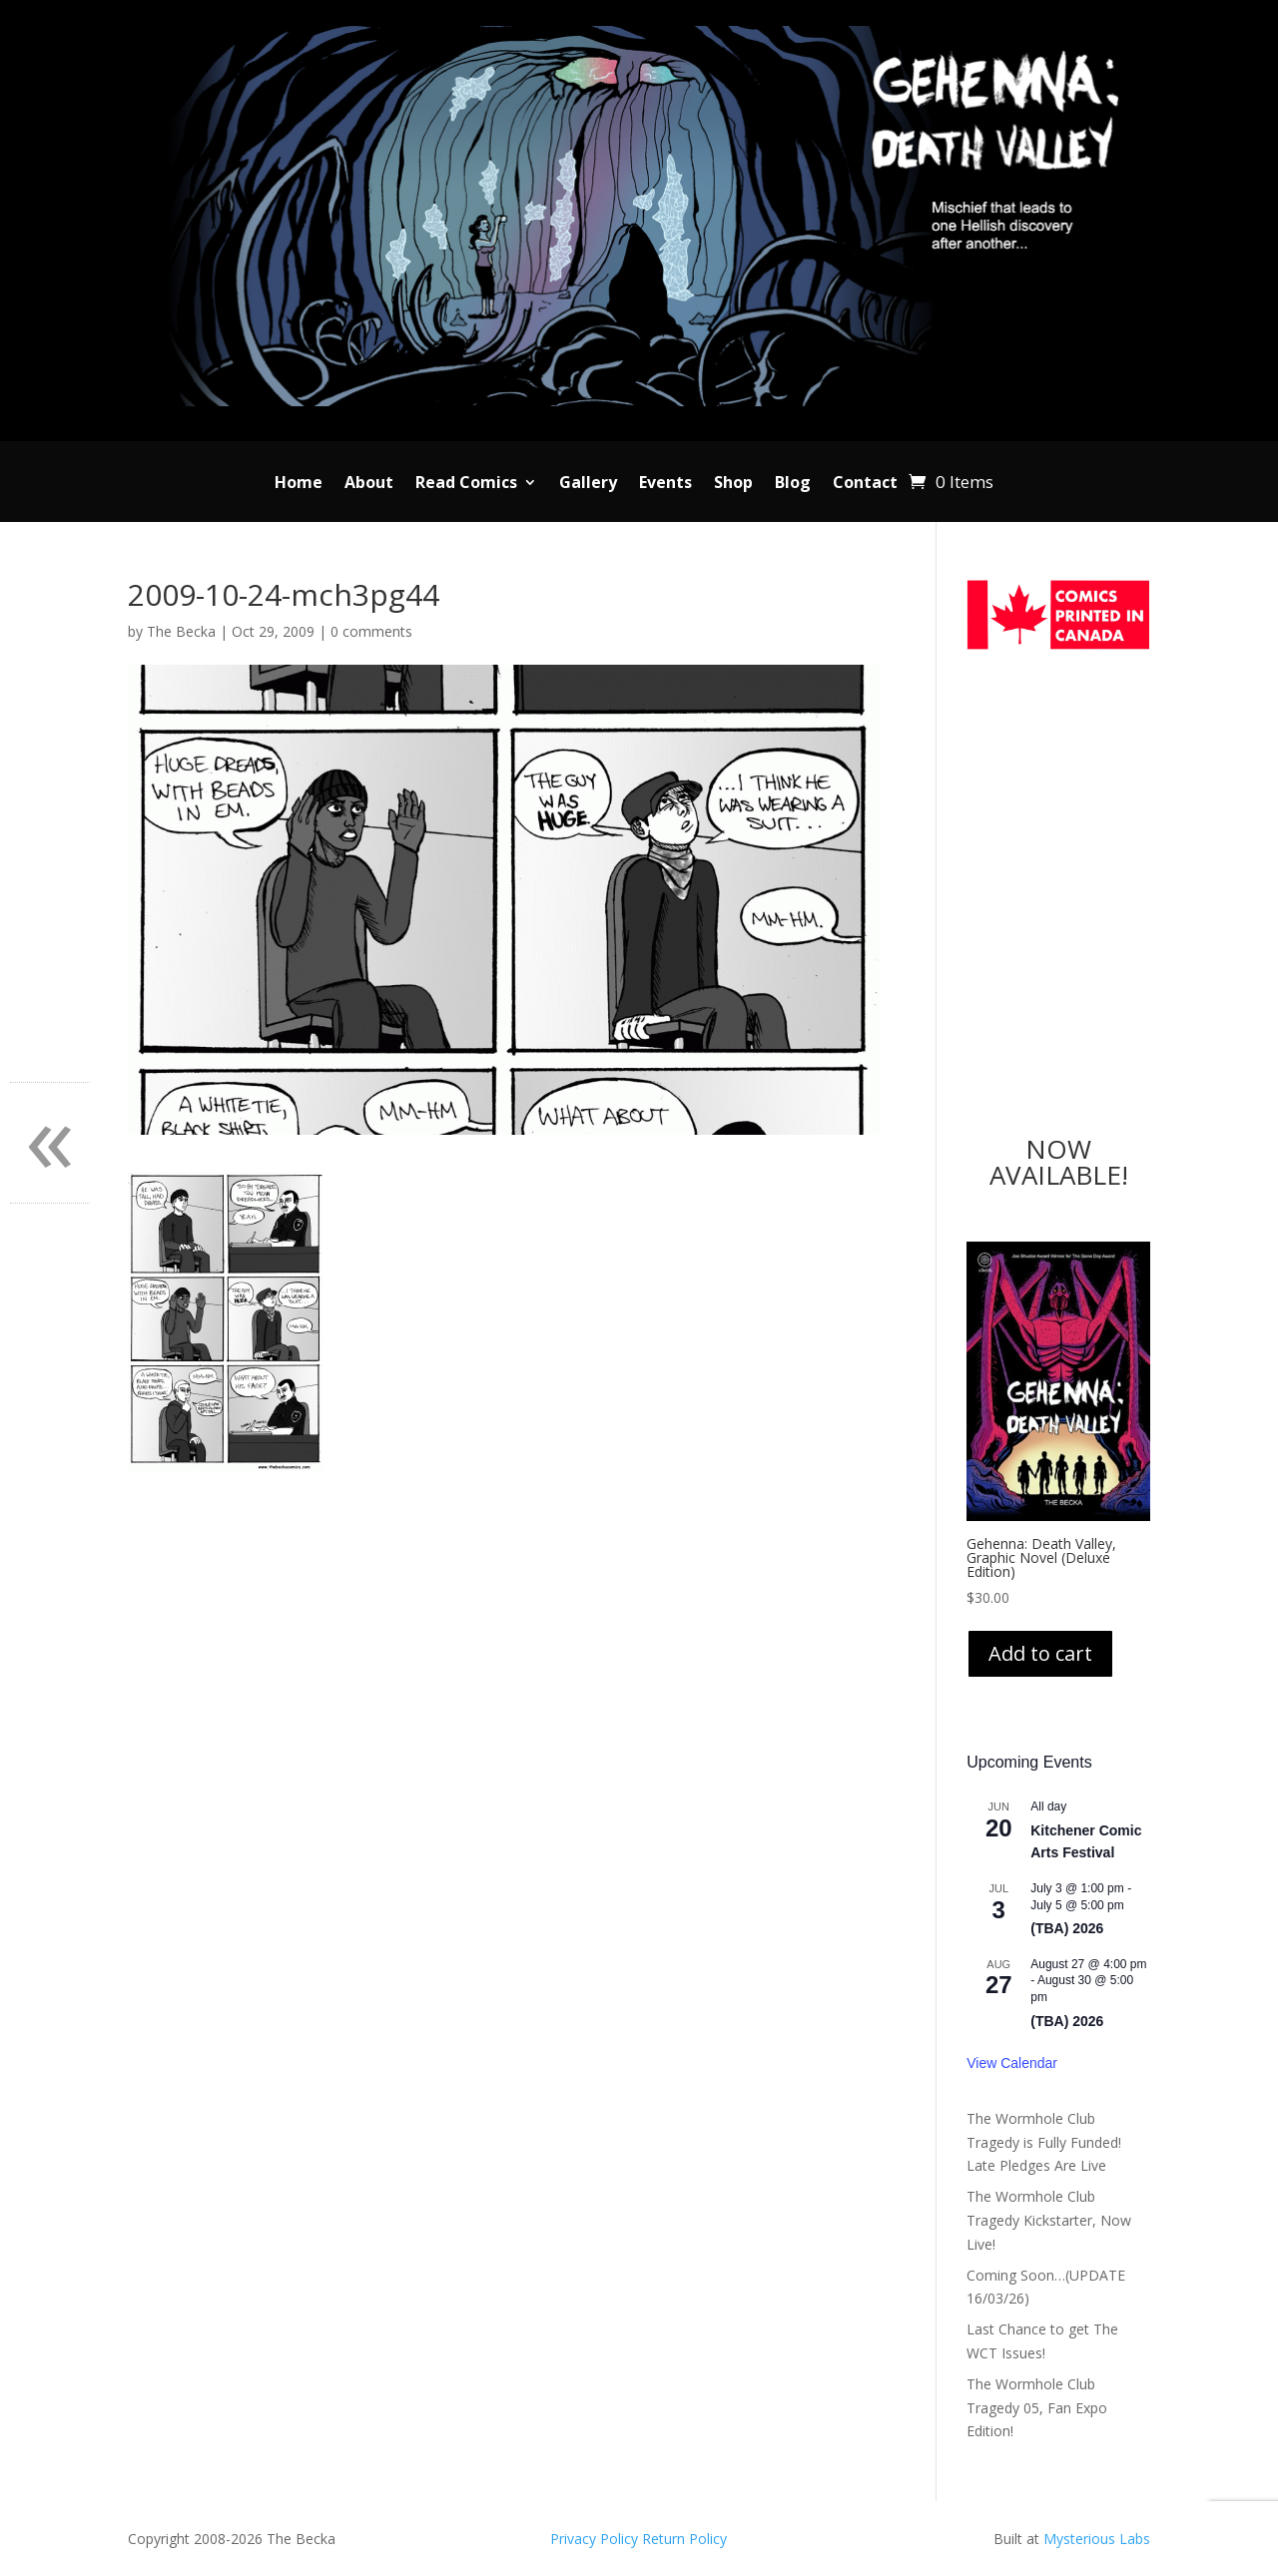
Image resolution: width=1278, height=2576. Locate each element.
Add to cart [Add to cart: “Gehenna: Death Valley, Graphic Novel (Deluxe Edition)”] (1040, 1653)
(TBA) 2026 (1066, 1928)
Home (298, 484)
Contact (865, 484)
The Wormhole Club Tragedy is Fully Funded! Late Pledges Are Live (1043, 2142)
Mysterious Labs (1096, 2538)
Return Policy (684, 2538)
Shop (733, 484)
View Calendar (1011, 2063)
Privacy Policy (596, 2538)
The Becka (181, 631)
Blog (793, 484)
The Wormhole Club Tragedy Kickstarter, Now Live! (1048, 2220)
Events (665, 484)
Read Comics (466, 484)
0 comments (371, 631)
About (368, 484)
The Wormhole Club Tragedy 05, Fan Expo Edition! (1036, 2407)
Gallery (588, 484)
